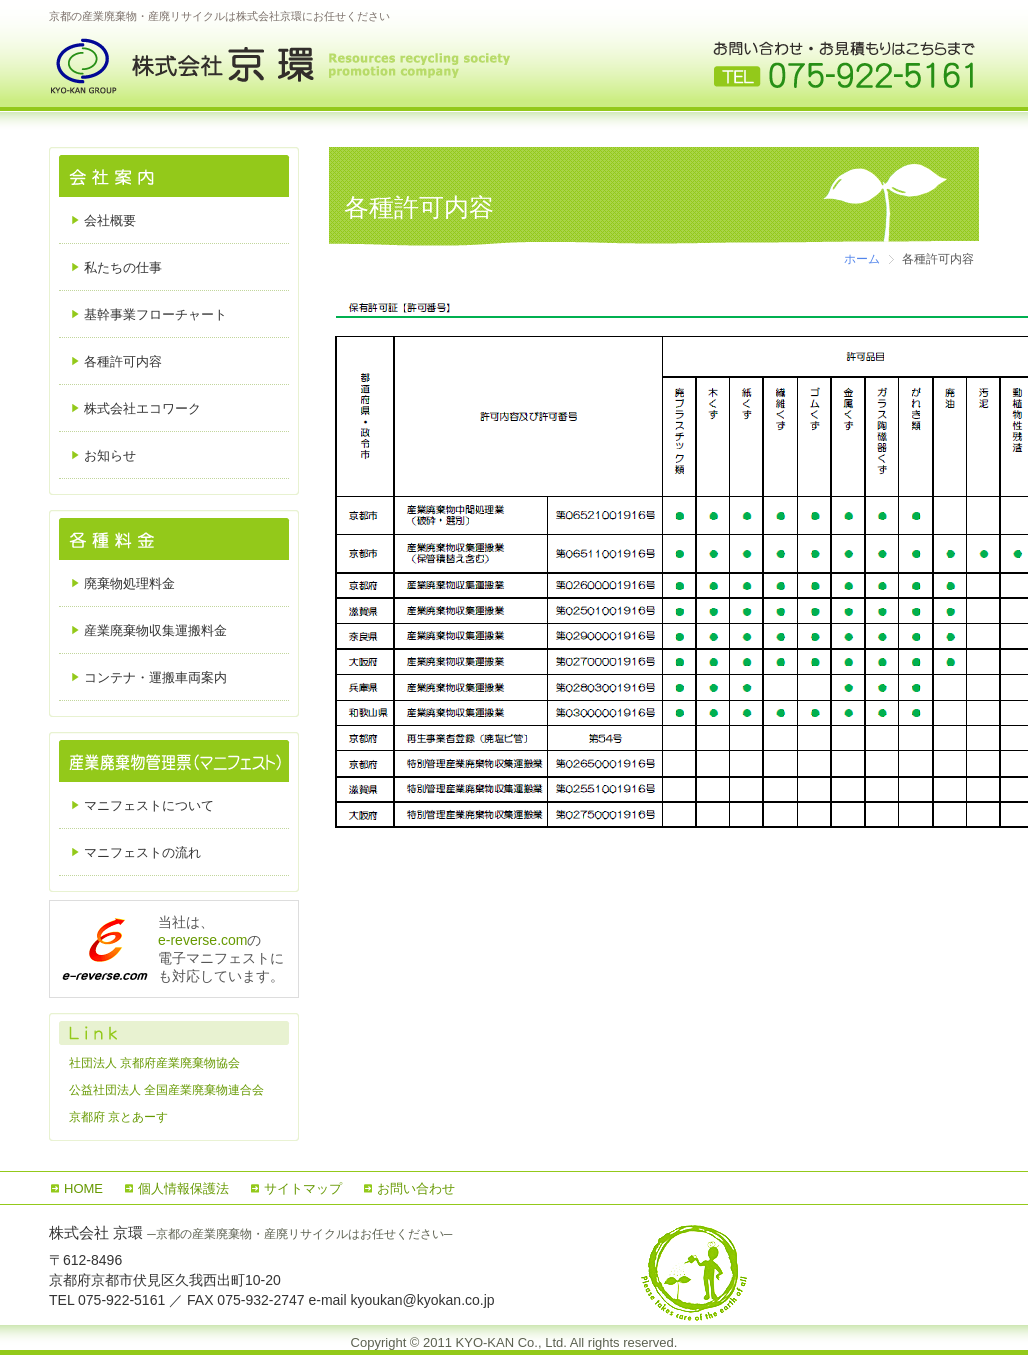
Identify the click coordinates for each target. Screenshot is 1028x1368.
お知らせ (110, 455)
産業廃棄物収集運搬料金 (155, 630)
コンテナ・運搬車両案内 (155, 677)
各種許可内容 (123, 361)
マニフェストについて (149, 805)
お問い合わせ (416, 1188)
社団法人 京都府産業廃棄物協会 (154, 1063)
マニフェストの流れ (142, 852)
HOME (83, 1188)
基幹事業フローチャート (155, 314)
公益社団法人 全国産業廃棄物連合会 (166, 1090)
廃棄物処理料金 (129, 583)
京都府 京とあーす (118, 1117)
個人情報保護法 (183, 1188)
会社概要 (110, 220)
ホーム (862, 259)
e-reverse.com (202, 940)
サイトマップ (303, 1188)
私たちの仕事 (123, 267)
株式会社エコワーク (142, 408)
